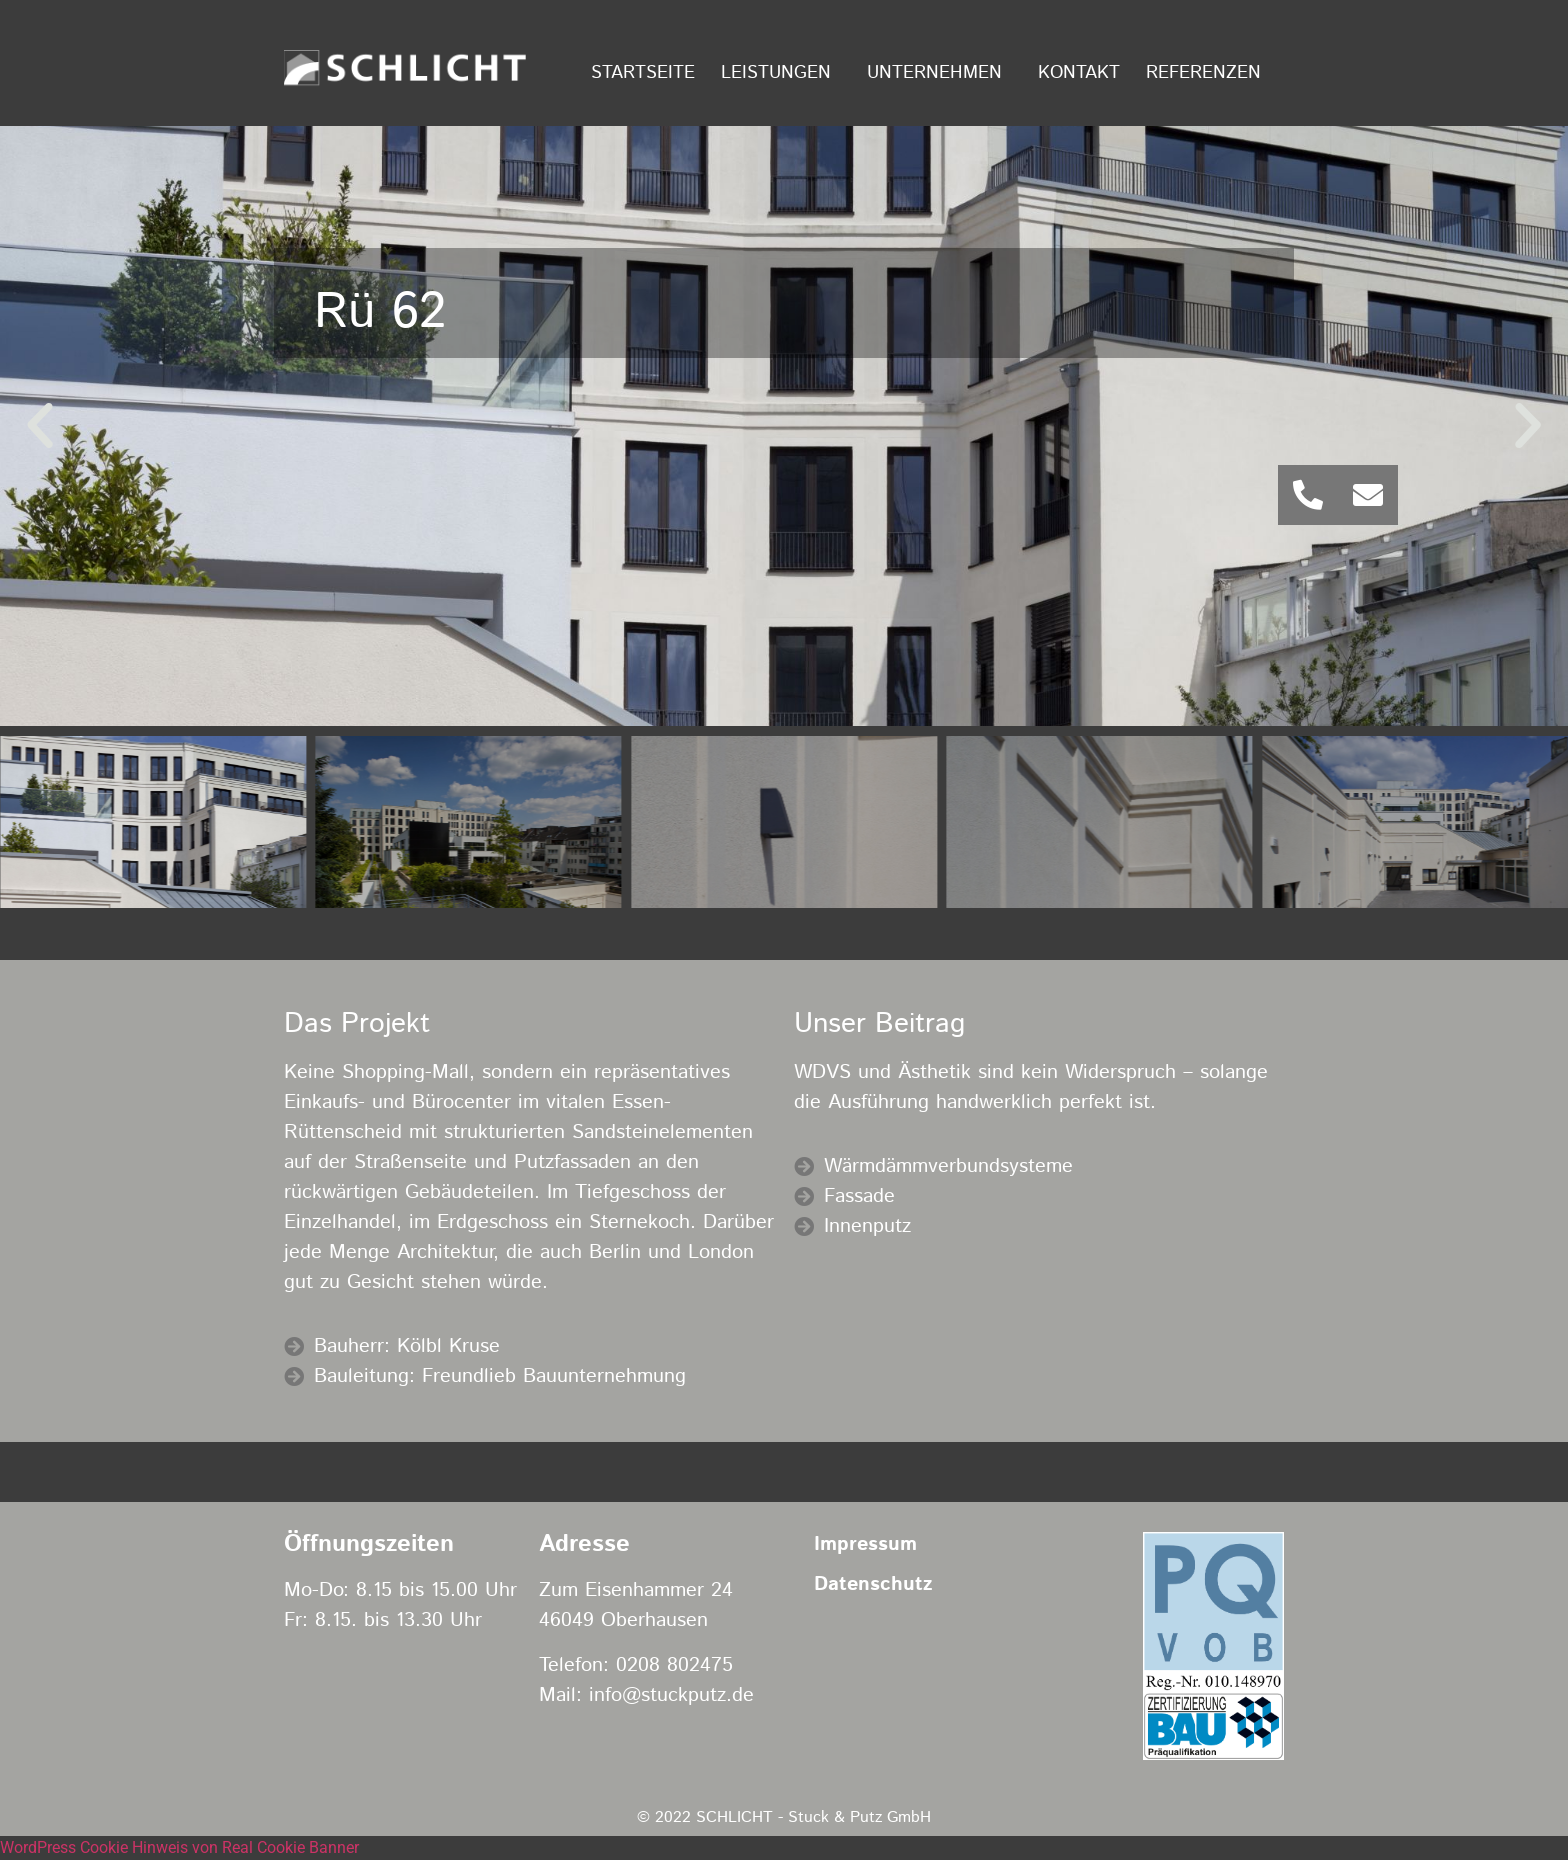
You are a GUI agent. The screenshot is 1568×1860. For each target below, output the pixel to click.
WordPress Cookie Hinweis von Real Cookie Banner (179, 1847)
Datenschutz (873, 1584)
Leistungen (781, 73)
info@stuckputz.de (671, 1695)
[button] (40, 426)
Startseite (643, 73)
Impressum (865, 1544)
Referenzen (1208, 73)
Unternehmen (939, 73)
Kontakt (1079, 73)
